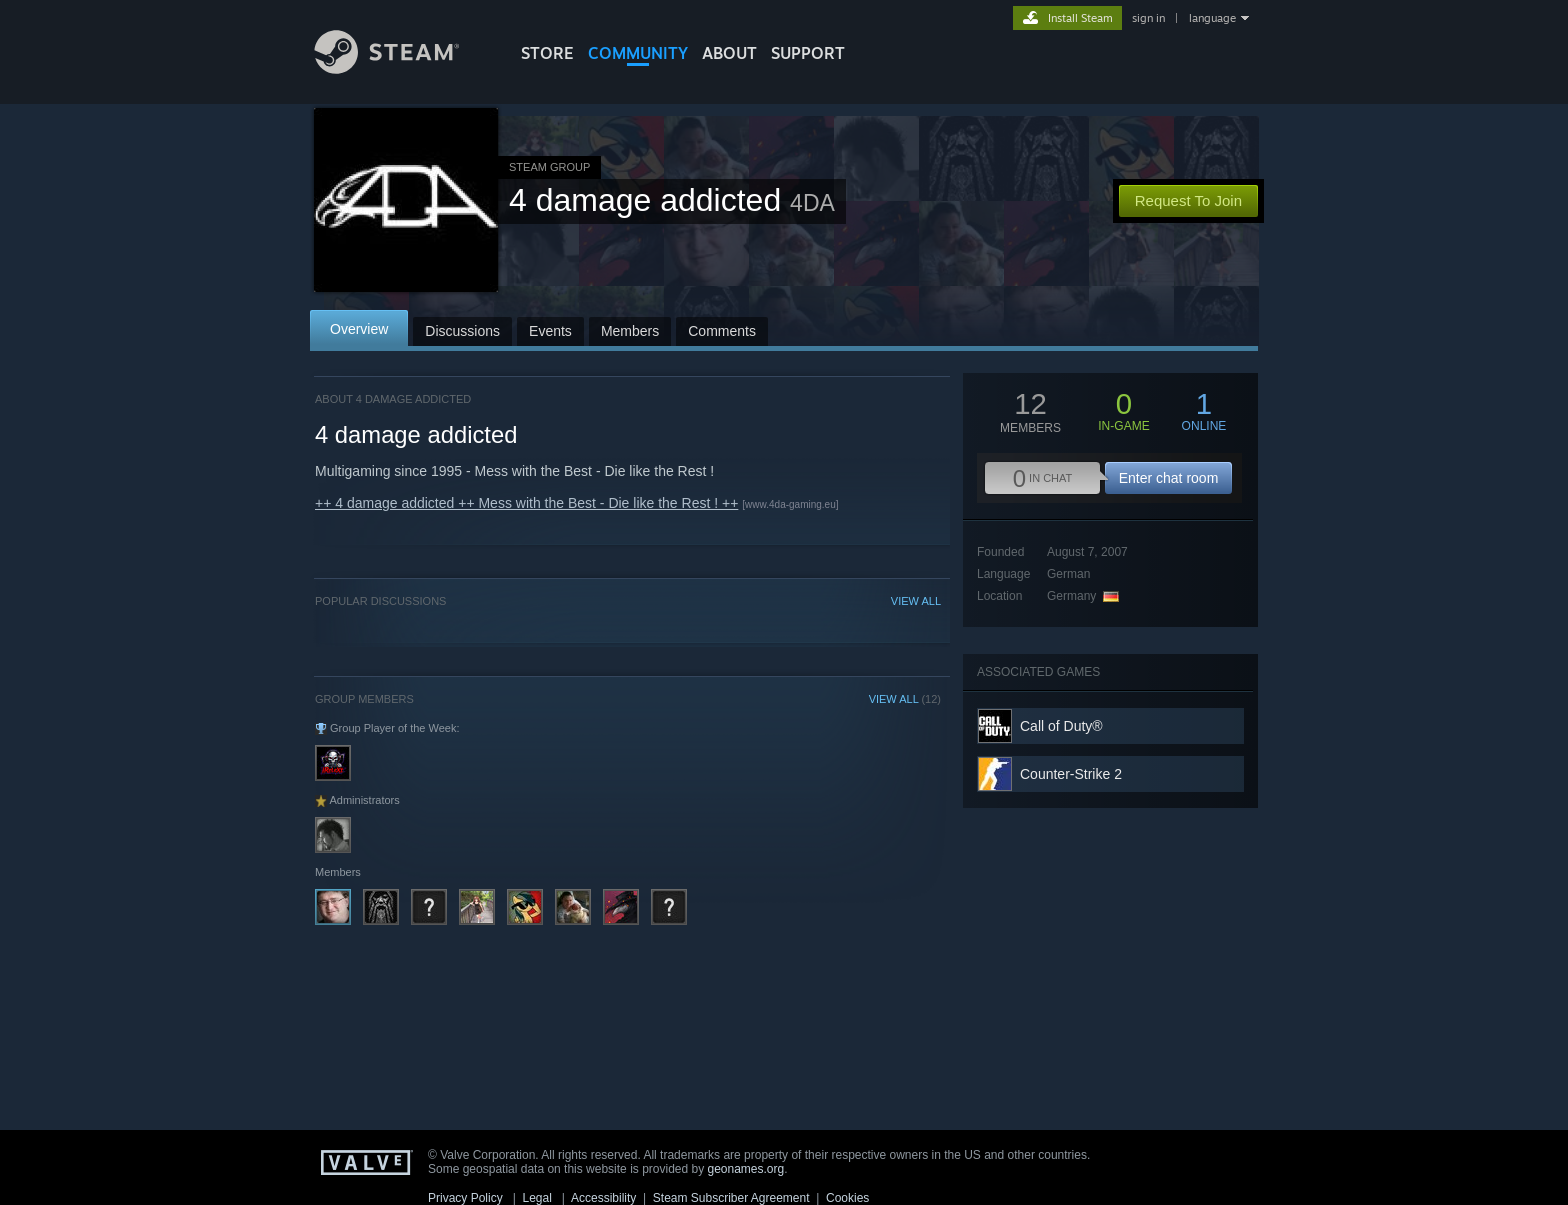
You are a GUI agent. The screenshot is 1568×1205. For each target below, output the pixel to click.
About (729, 53)
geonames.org (746, 1169)
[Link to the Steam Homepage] (402, 68)
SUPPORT (808, 53)
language (1212, 18)
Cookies (847, 1198)
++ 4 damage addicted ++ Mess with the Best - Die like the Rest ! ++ (526, 503)
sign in (1148, 18)
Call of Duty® (1061, 726)
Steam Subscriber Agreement (731, 1198)
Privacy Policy (465, 1198)
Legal (536, 1198)
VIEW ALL (916, 601)
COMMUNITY (638, 53)
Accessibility (603, 1198)
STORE (547, 53)
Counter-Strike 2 (1071, 774)
